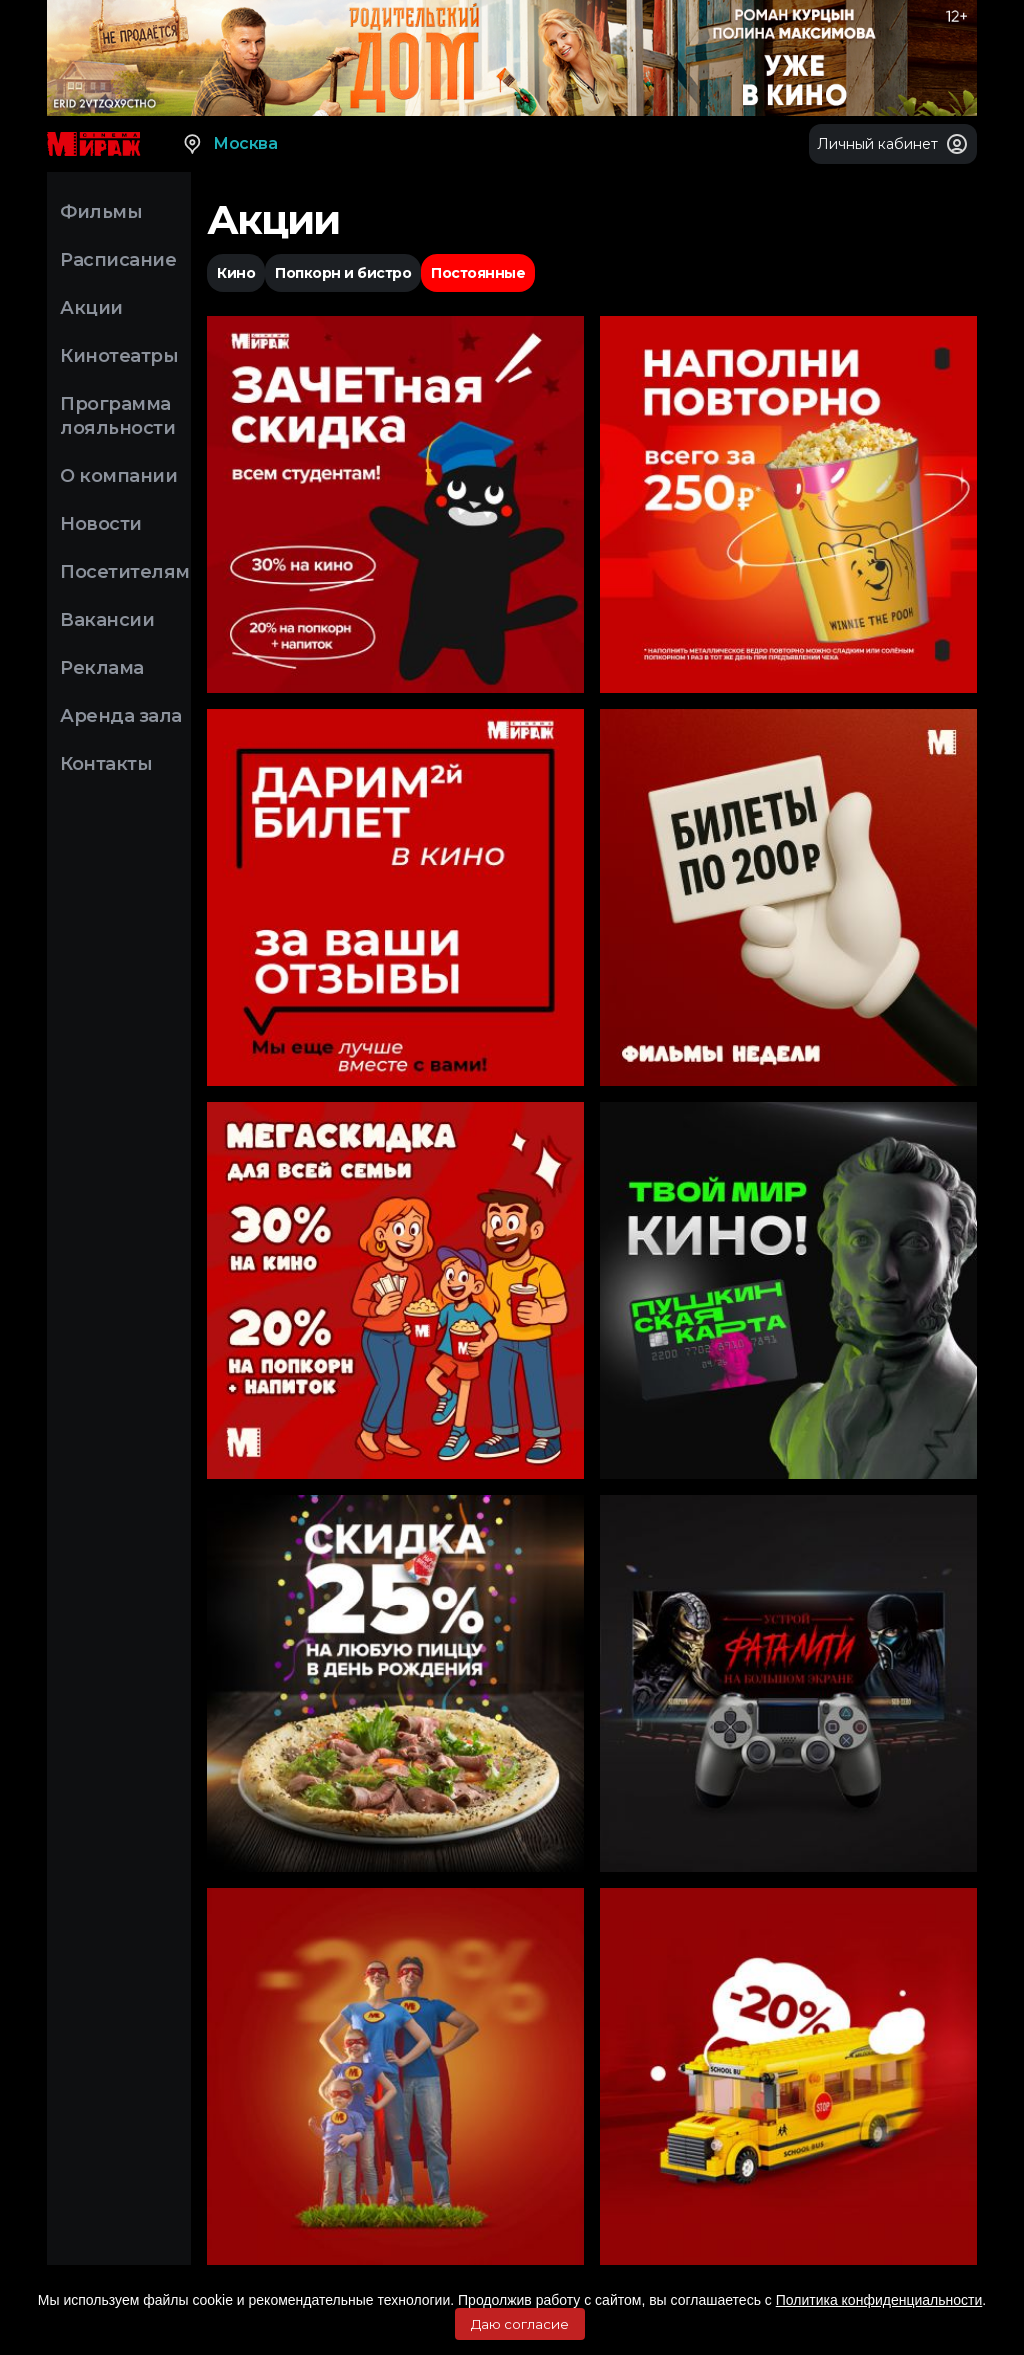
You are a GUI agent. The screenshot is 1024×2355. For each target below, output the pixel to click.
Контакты (106, 764)
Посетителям (125, 572)
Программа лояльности (117, 416)
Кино (236, 273)
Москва (229, 144)
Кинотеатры (119, 356)
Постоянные (478, 273)
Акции (91, 308)
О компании (118, 476)
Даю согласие (520, 2324)
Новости (101, 524)
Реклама (102, 668)
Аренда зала (121, 716)
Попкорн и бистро (343, 273)
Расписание (118, 260)
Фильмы (101, 212)
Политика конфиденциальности (879, 2300)
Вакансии (107, 620)
